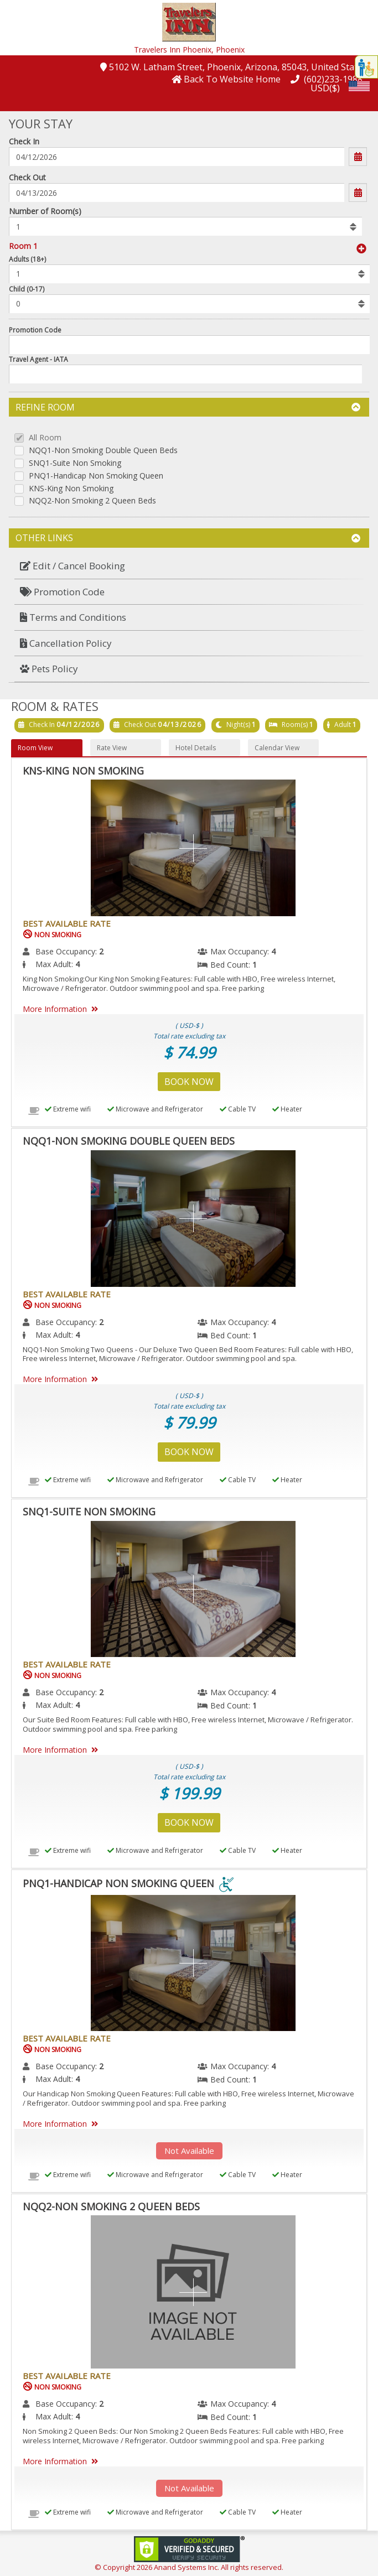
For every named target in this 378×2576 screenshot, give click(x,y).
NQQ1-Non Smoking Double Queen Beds (103, 450)
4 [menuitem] (273, 951)
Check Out (27, 177)
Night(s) (238, 724)
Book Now (189, 1082)
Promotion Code (35, 330)
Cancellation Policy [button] (66, 643)
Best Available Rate (67, 923)
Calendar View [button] (277, 747)
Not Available (189, 2150)
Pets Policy (49, 668)
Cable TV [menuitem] (238, 1109)
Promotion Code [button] (62, 591)
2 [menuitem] (101, 951)
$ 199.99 (189, 1793)
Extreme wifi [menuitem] (68, 1109)
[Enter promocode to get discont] (189, 344)
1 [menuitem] (254, 964)
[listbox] (185, 226)
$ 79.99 (189, 1422)
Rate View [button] (112, 747)
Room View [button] (35, 747)
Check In (24, 141)
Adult (342, 724)
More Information (62, 1009)
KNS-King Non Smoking (71, 489)
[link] (189, 2548)
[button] (188, 21)
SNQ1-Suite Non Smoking (75, 463)
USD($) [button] (325, 87)
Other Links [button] (187, 538)
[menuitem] (189, 566)
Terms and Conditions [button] (73, 617)
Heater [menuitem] (287, 1109)
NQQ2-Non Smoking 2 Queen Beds (92, 501)
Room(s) (295, 724)
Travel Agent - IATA (38, 359)
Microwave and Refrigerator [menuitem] (155, 1109)
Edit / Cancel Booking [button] (72, 565)
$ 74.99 (189, 1052)
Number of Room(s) (45, 211)
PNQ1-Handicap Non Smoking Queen (96, 476)
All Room (45, 438)
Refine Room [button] (187, 407)
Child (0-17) (26, 289)
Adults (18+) (27, 259)
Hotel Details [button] (195, 747)
